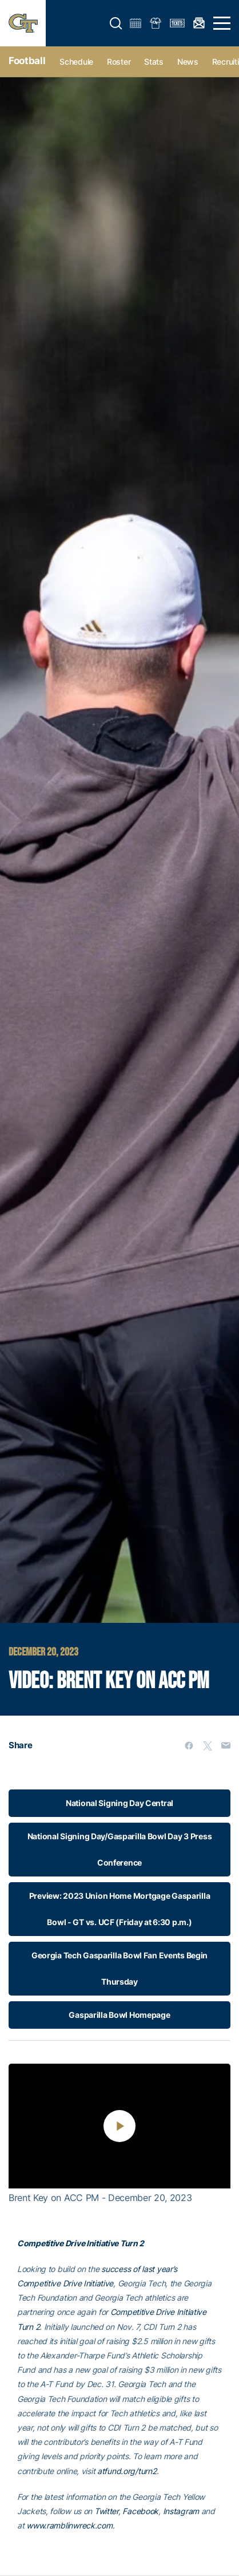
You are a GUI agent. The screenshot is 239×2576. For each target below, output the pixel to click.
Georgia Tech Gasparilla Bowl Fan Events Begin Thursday (119, 1968)
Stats (154, 61)
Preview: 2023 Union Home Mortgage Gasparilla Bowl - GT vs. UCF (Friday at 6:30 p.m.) (119, 1909)
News (187, 61)
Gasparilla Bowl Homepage (119, 2015)
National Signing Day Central (119, 1803)
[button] (116, 23)
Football (27, 60)
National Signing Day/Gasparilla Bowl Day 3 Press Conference (119, 1849)
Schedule (76, 61)
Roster (118, 61)
